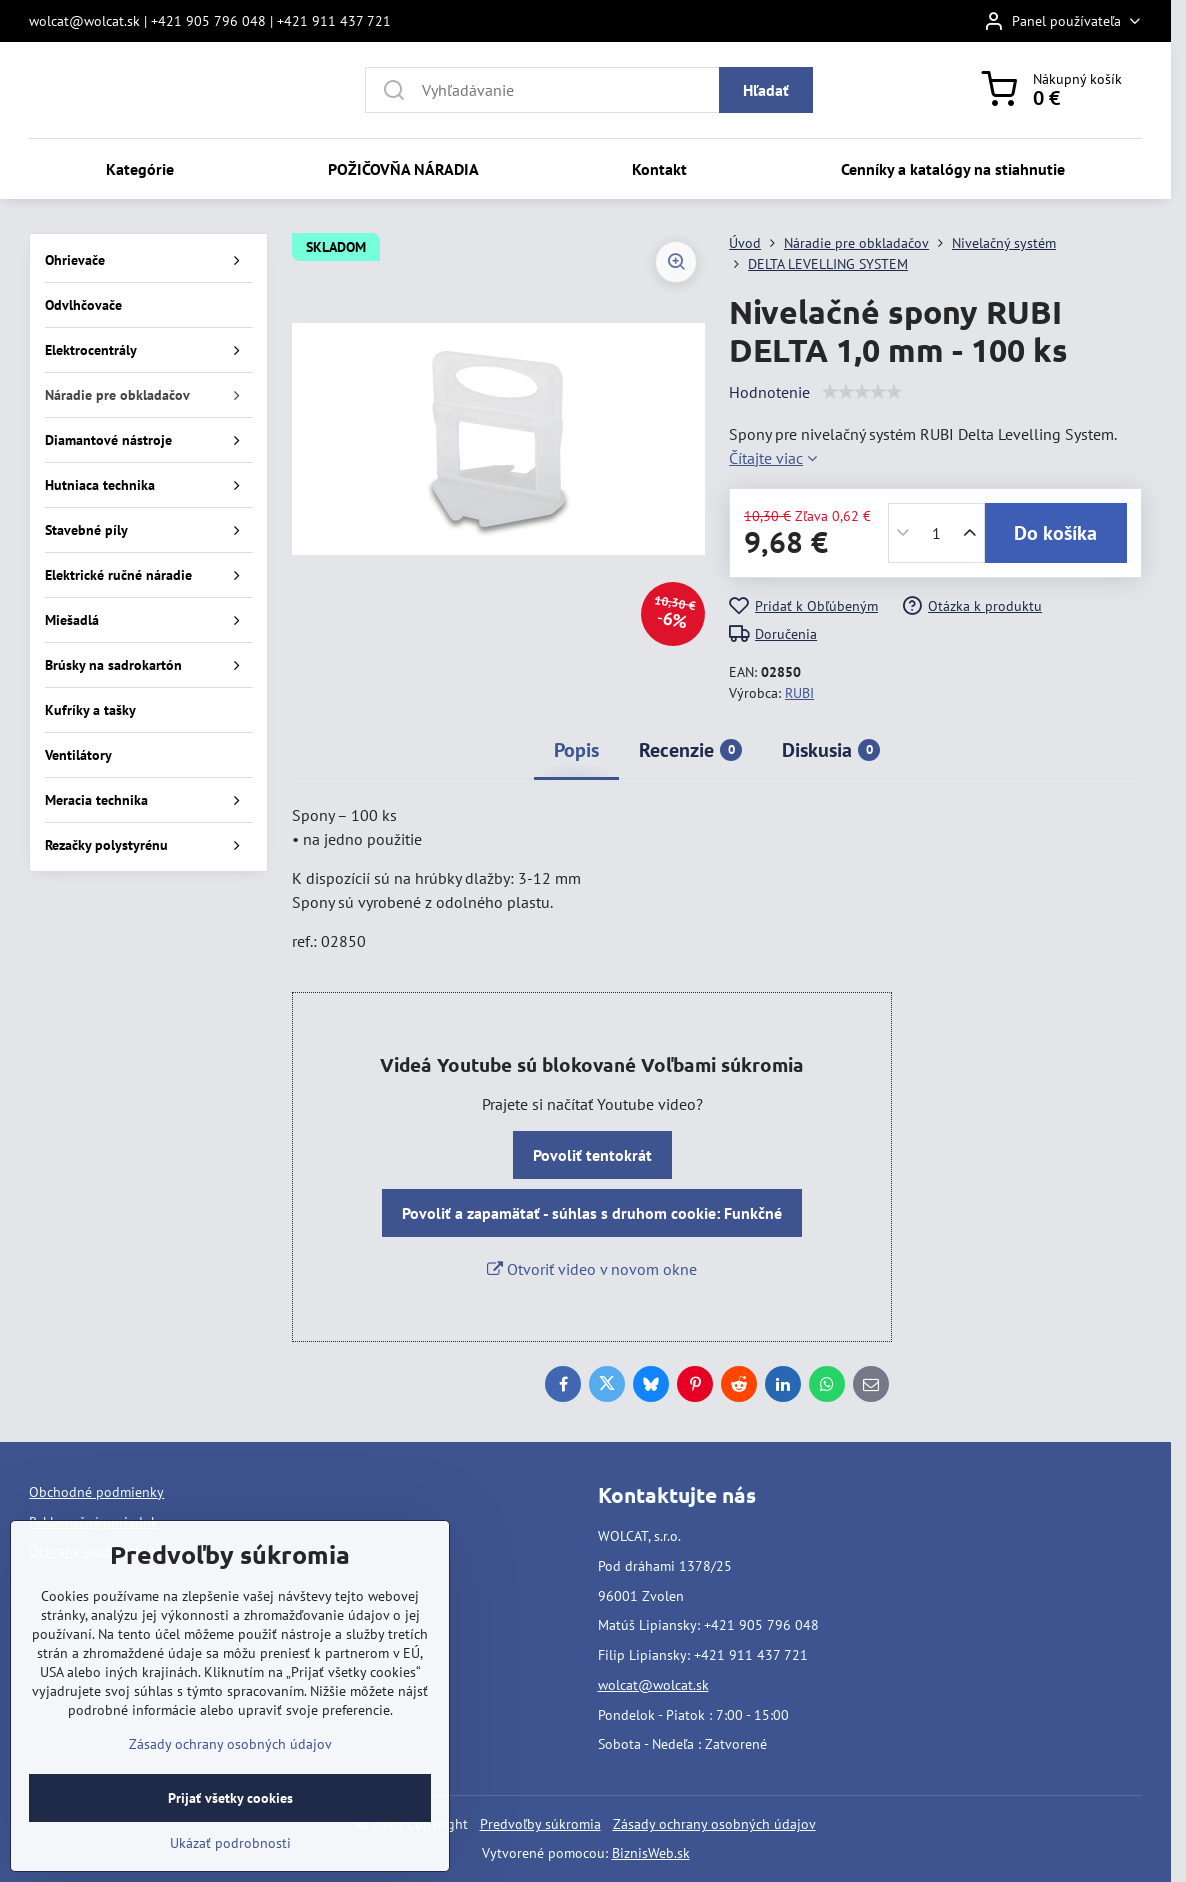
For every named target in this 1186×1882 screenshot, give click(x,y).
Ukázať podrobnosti (230, 1843)
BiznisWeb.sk (651, 1853)
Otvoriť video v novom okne (592, 1269)
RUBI (799, 693)
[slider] (862, 392)
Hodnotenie (769, 392)
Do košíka (1055, 533)
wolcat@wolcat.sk (653, 1685)
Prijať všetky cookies (230, 1798)
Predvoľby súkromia (540, 1824)
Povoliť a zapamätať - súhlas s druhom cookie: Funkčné (592, 1213)
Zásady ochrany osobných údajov (714, 1824)
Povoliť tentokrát (592, 1155)
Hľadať (766, 90)
